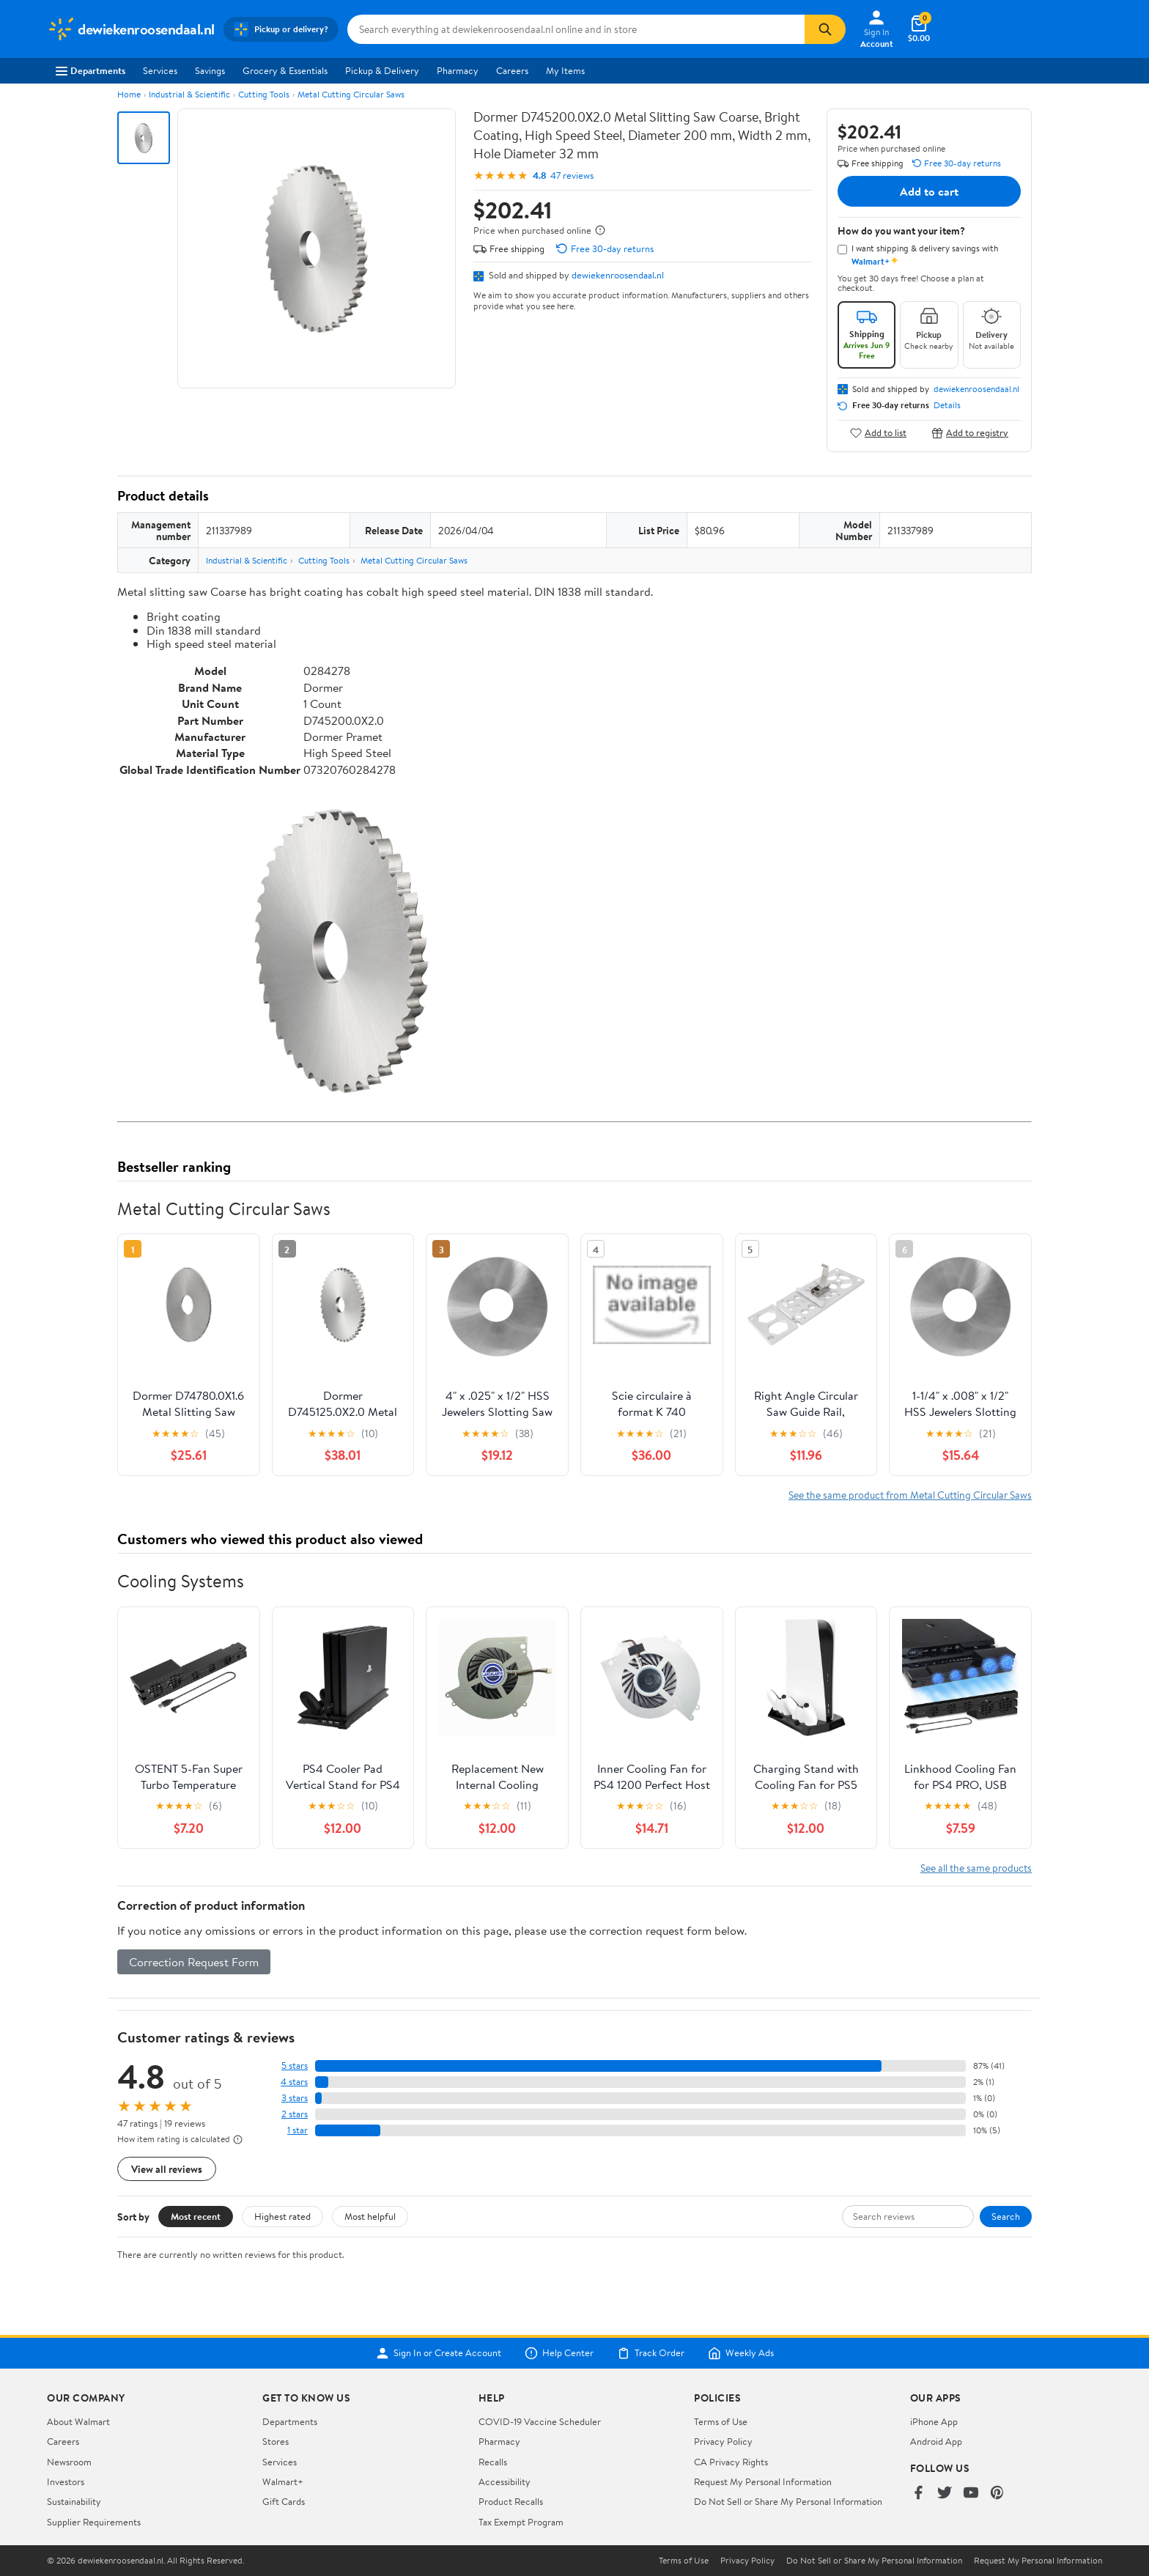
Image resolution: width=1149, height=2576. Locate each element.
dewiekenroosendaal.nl (618, 274)
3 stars (294, 2097)
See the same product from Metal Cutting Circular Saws (910, 1495)
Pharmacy (458, 70)
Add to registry (969, 433)
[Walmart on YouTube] (971, 2493)
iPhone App (934, 2421)
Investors (65, 2481)
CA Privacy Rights (731, 2461)
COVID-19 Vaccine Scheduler (540, 2421)
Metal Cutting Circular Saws (351, 94)
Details (947, 405)
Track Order (650, 2353)
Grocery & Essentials (285, 70)
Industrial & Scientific (189, 94)
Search (1005, 2216)
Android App (936, 2441)
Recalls (493, 2461)
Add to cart (929, 191)
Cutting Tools (263, 94)
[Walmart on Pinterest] (997, 2493)
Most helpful (370, 2216)
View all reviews (166, 2169)
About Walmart (78, 2421)
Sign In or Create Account (438, 2353)
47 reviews (572, 175)
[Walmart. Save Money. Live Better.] (131, 29)
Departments (90, 70)
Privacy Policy (723, 2441)
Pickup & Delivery (382, 70)
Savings (210, 70)
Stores (275, 2441)
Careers (512, 70)
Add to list (878, 433)
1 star (297, 2130)
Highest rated (282, 2216)
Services (160, 70)
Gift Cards (283, 2501)
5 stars (294, 2065)
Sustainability (74, 2501)
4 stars (294, 2081)
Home (129, 94)
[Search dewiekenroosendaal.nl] (576, 29)
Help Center (559, 2353)
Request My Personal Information (763, 2481)
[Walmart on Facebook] (918, 2493)
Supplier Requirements (94, 2521)
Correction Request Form (194, 1962)
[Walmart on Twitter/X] (944, 2493)
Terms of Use (720, 2421)
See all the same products (976, 1868)
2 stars (294, 2113)
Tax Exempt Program (521, 2521)
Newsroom (69, 2461)
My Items (565, 70)
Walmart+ (282, 2481)
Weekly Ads (741, 2353)
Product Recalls (511, 2501)
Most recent (196, 2216)
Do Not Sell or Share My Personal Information (788, 2501)
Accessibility (505, 2481)
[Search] (825, 29)
